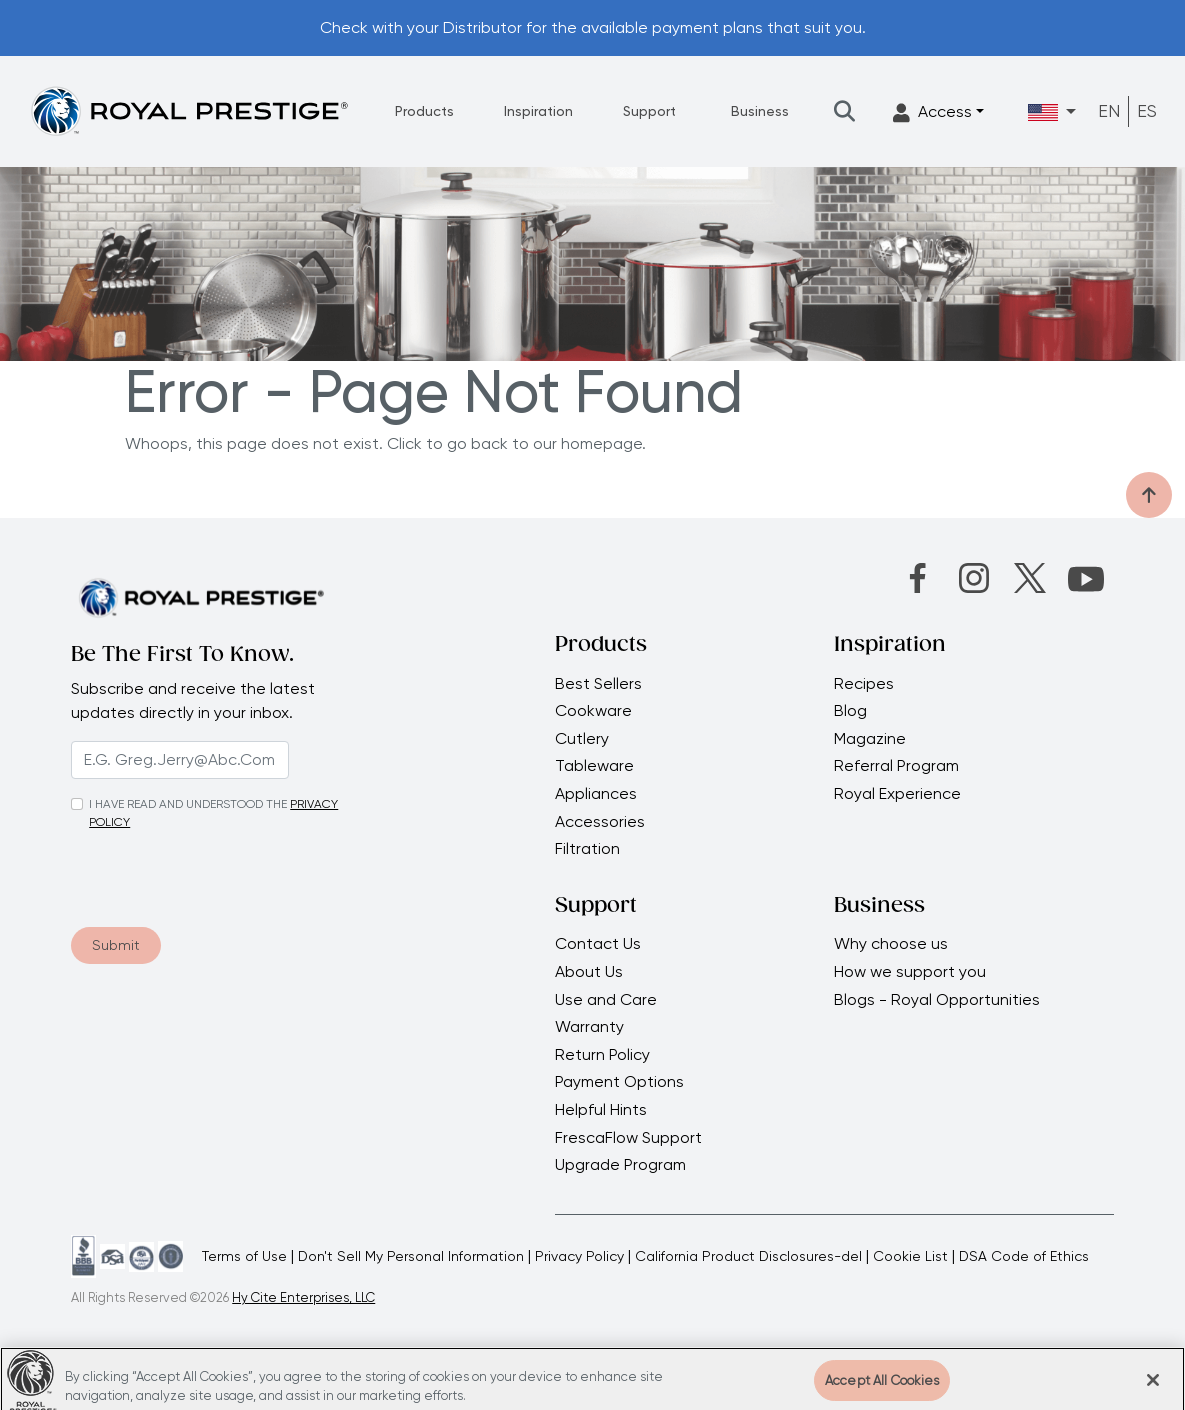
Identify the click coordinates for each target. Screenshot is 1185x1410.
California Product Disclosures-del (748, 1256)
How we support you (912, 972)
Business (760, 111)
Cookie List (910, 1256)
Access (932, 112)
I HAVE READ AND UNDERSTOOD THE (188, 804)
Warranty (589, 1027)
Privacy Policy (579, 1256)
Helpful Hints (601, 1110)
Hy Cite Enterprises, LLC (303, 1297)
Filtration (587, 849)
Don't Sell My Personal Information (411, 1256)
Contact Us (598, 944)
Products (424, 111)
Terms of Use (244, 1256)
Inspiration (538, 111)
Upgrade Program (620, 1165)
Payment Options (619, 1082)
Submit (116, 945)
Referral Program (896, 766)
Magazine (872, 739)
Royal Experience (897, 794)
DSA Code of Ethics (1024, 1256)
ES (1147, 110)
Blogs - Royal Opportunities (937, 1000)
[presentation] (192, 872)
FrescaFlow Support (628, 1138)
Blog (850, 711)
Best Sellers (598, 684)
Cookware (593, 711)
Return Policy (602, 1055)
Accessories (600, 822)
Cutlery (582, 739)
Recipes (864, 684)
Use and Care (606, 1000)
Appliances (596, 794)
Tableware (594, 766)
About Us (589, 972)
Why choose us (893, 944)
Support (649, 111)
